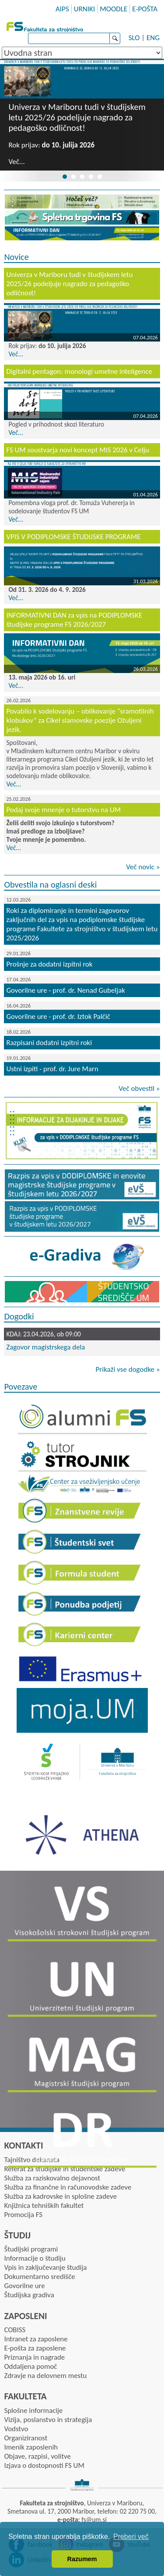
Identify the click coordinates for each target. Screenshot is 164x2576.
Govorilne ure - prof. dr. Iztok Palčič (58, 1016)
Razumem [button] (82, 2559)
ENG (153, 37)
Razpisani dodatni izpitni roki (49, 1042)
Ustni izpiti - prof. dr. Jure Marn (52, 1068)
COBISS (14, 2329)
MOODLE (113, 9)
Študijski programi (31, 2249)
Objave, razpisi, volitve (37, 2456)
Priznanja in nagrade (34, 2357)
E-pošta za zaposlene (35, 2348)
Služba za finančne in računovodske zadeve (67, 2187)
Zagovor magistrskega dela (45, 1347)
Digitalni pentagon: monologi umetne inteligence (79, 371)
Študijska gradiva (29, 2294)
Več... (16, 161)
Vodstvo (16, 2428)
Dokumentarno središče (39, 2276)
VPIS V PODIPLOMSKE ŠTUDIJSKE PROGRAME (73, 536)
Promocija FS (23, 2214)
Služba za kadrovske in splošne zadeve (60, 2196)
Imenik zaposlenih (31, 2447)
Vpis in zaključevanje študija (45, 2267)
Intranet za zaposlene (35, 2339)
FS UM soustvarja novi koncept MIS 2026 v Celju (77, 449)
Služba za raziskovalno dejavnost (52, 2178)
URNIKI (84, 9)
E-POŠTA (144, 9)
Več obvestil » (139, 1088)
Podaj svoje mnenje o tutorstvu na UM (63, 809)
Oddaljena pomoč (30, 2366)
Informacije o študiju (34, 2258)
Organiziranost (25, 2438)
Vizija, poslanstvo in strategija (48, 2419)
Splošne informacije (33, 2410)
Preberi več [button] (131, 2536)
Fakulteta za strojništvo (46, 26)
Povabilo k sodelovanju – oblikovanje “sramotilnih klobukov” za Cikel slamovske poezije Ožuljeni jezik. (80, 720)
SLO (134, 37)
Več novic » (143, 866)
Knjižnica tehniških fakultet (44, 2205)
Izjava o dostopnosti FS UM (44, 2465)
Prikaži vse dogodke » (128, 1369)
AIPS (62, 9)
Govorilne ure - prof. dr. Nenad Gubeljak (65, 990)
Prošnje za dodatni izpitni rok (49, 964)
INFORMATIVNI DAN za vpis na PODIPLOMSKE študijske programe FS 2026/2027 (74, 620)
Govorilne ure (24, 2285)
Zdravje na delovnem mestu (45, 2375)
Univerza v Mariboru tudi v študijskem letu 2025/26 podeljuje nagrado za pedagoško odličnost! (77, 117)
